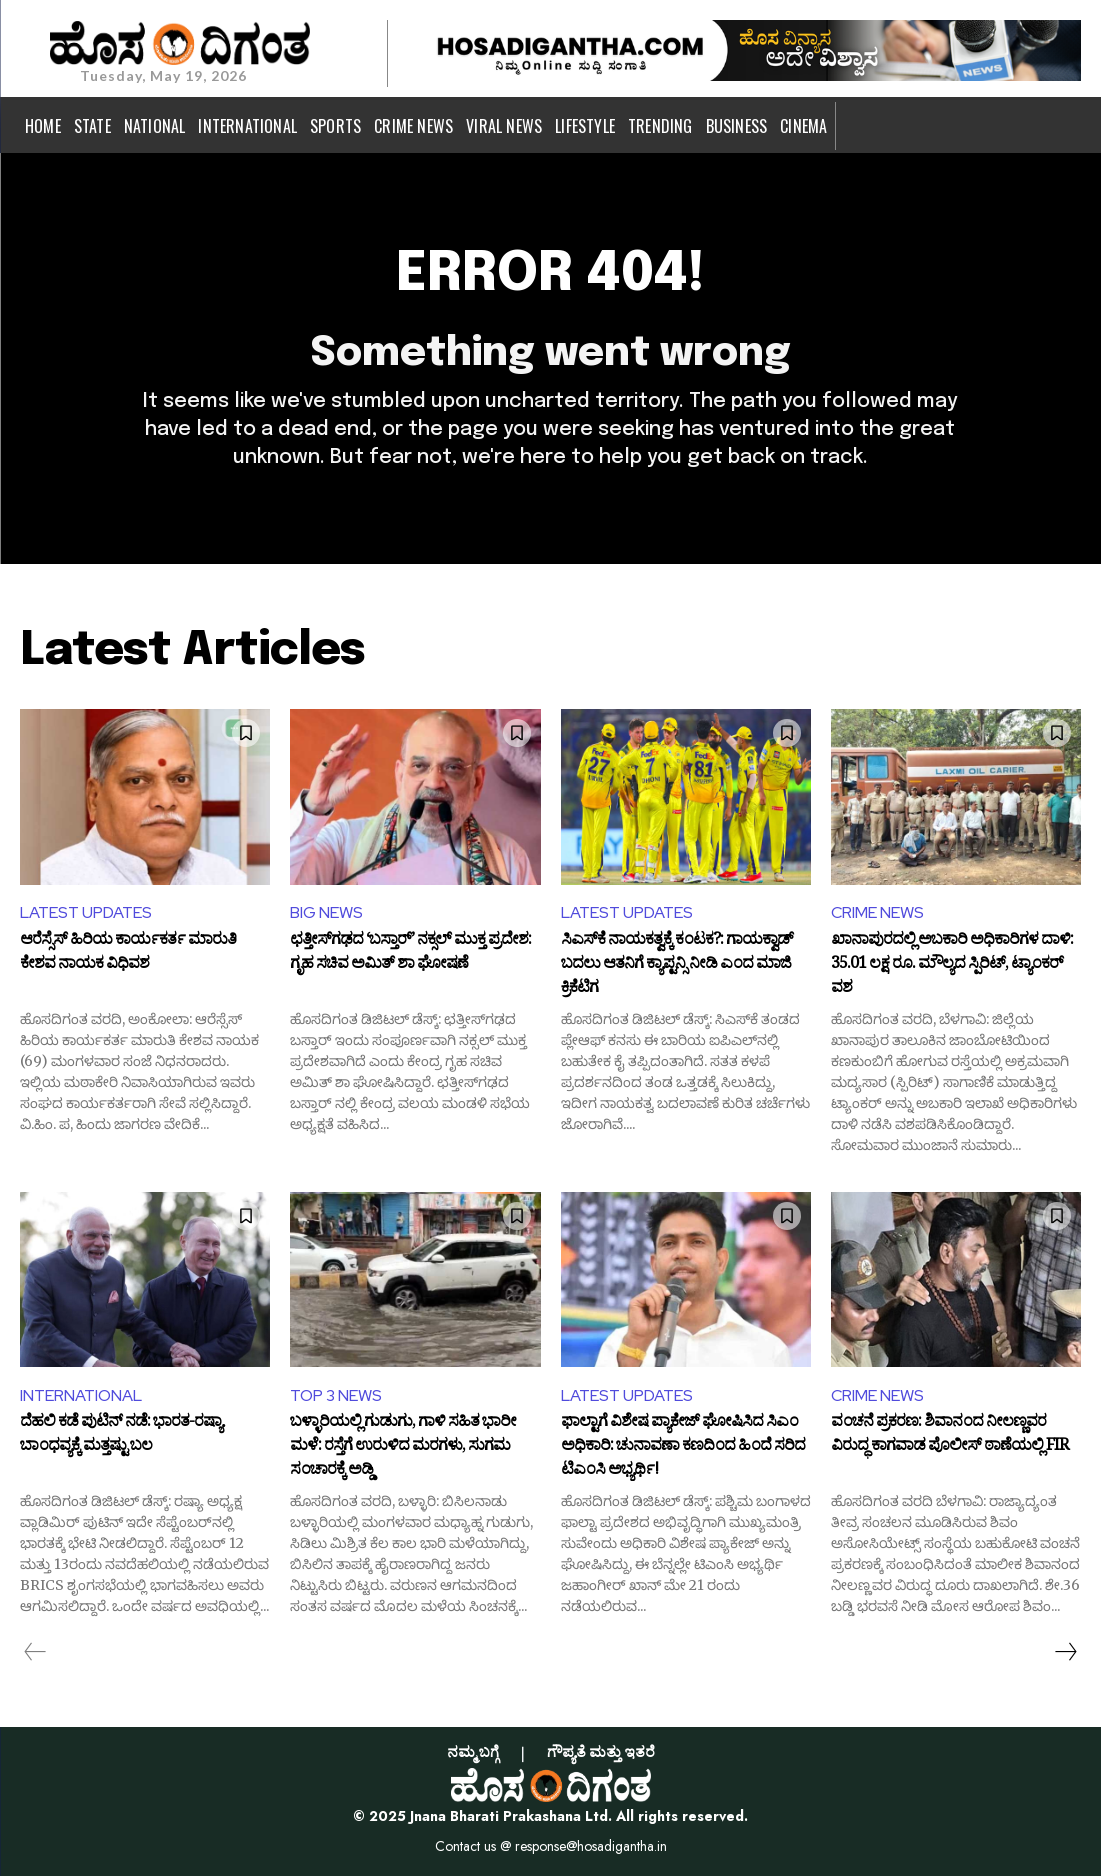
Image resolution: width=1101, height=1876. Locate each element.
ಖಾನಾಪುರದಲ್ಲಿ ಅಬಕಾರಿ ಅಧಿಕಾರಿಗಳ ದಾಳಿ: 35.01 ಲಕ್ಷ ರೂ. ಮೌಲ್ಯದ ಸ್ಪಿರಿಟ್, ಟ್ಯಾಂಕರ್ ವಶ (952, 964)
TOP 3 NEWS (336, 1395)
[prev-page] (35, 1652)
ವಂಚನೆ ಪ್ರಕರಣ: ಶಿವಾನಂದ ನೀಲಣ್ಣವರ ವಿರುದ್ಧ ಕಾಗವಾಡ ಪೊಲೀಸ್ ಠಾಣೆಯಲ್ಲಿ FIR (949, 1436)
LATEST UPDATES (86, 912)
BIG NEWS (326, 912)
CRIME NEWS (877, 912)
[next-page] (1065, 1652)
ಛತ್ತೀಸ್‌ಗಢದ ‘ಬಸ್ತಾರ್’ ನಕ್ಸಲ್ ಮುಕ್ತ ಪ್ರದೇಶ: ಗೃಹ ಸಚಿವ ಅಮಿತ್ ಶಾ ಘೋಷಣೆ (410, 954)
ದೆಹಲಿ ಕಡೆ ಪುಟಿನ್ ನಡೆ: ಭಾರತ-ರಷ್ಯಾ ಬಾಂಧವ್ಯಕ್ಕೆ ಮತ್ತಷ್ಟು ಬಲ (121, 1436)
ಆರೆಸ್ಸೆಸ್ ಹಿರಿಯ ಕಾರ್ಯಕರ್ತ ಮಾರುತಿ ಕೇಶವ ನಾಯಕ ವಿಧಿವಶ (128, 954)
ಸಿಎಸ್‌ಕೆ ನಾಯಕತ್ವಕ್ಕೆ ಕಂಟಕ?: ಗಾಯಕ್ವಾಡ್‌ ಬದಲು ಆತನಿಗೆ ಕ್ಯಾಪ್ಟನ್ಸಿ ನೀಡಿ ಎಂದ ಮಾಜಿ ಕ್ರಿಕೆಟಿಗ (677, 964)
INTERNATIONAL (81, 1395)
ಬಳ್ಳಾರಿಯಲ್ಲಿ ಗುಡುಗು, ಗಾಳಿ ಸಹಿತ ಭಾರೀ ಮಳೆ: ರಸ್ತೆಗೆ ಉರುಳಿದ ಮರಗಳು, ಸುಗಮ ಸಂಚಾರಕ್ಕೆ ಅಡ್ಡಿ (403, 1446)
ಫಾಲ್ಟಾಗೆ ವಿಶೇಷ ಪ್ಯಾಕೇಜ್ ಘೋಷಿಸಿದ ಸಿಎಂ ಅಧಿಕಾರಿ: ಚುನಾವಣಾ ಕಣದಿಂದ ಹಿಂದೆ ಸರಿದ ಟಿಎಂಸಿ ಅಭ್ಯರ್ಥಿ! (683, 1446)
